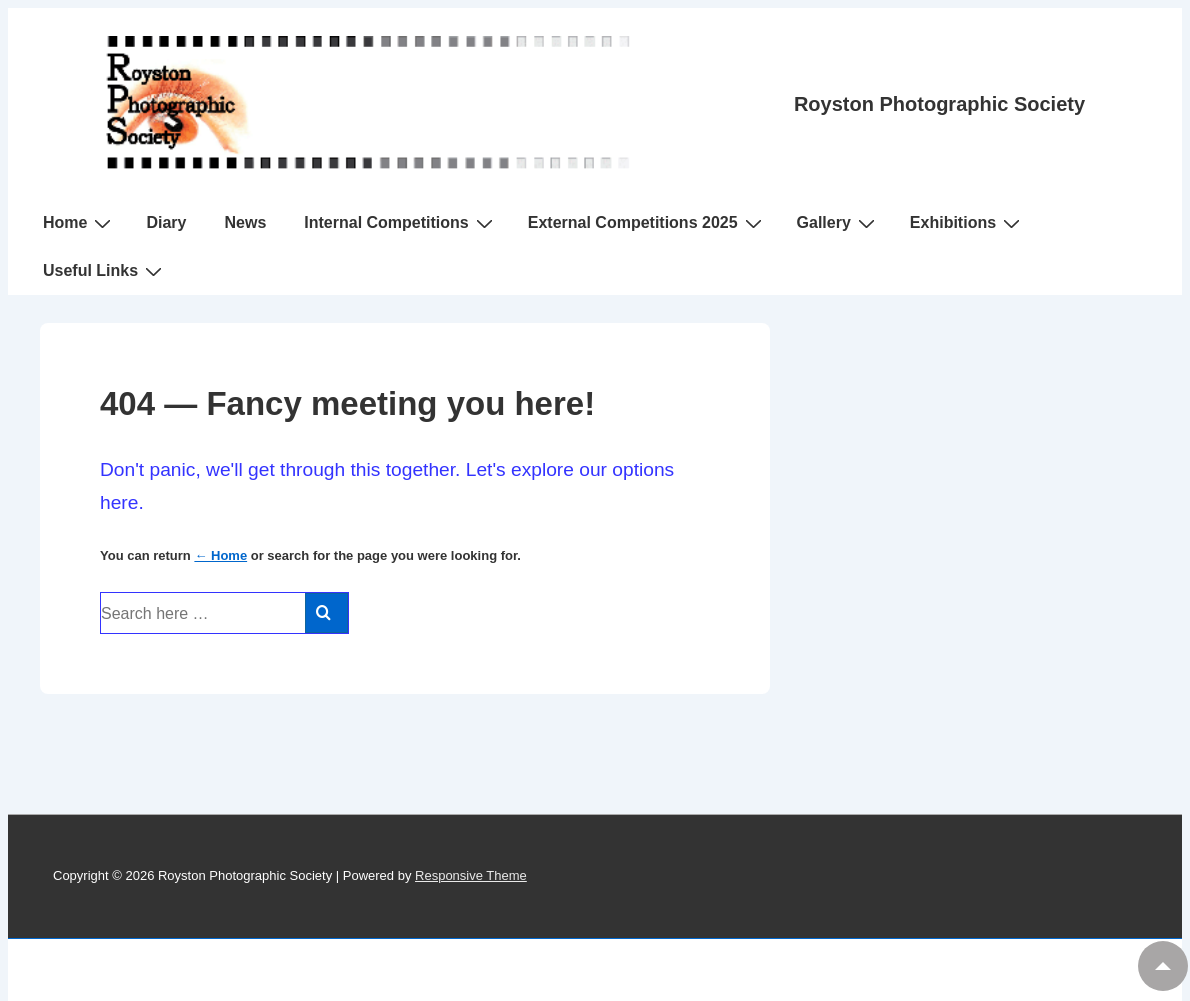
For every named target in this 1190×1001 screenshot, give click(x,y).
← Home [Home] (220, 555)
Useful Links (105, 271)
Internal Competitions (400, 223)
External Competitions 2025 (647, 223)
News (245, 222)
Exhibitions (967, 223)
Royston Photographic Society (939, 104)
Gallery (838, 223)
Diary (166, 222)
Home (79, 223)
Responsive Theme (471, 875)
